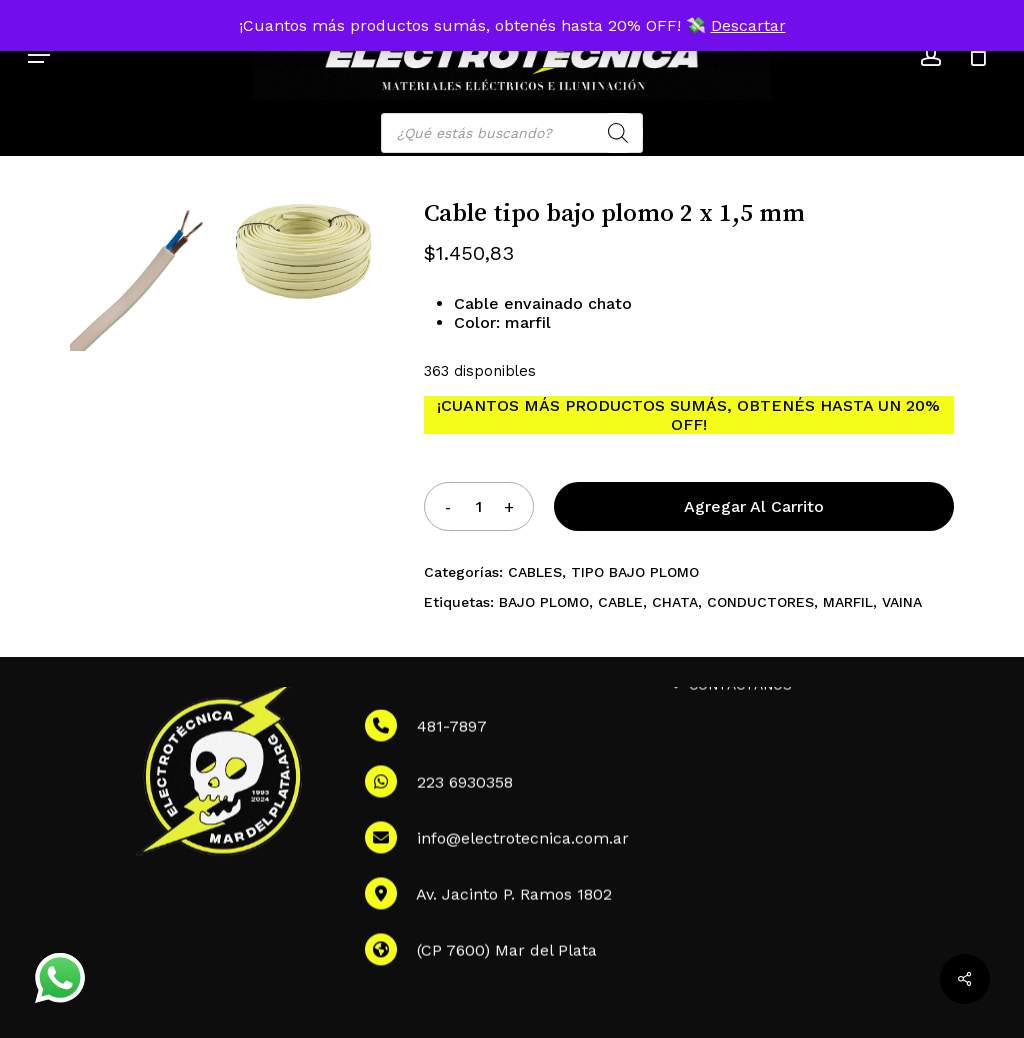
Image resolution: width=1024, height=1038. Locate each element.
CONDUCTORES (760, 602)
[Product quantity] (478, 506)
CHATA (675, 602)
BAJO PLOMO (544, 602)
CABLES (535, 572)
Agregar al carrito (754, 506)
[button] (39, 55)
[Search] (618, 133)
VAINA (902, 602)
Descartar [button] (748, 25)
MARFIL (848, 602)
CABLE (620, 602)
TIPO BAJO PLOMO (635, 572)
